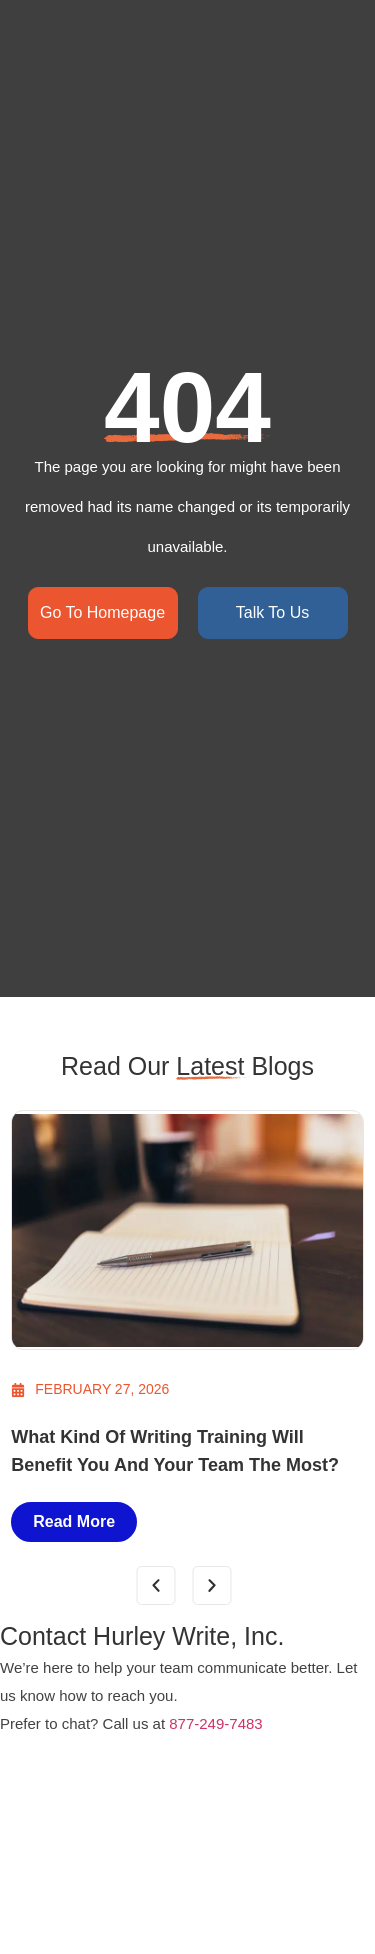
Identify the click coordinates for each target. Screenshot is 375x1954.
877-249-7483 (215, 1723)
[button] (155, 1585)
